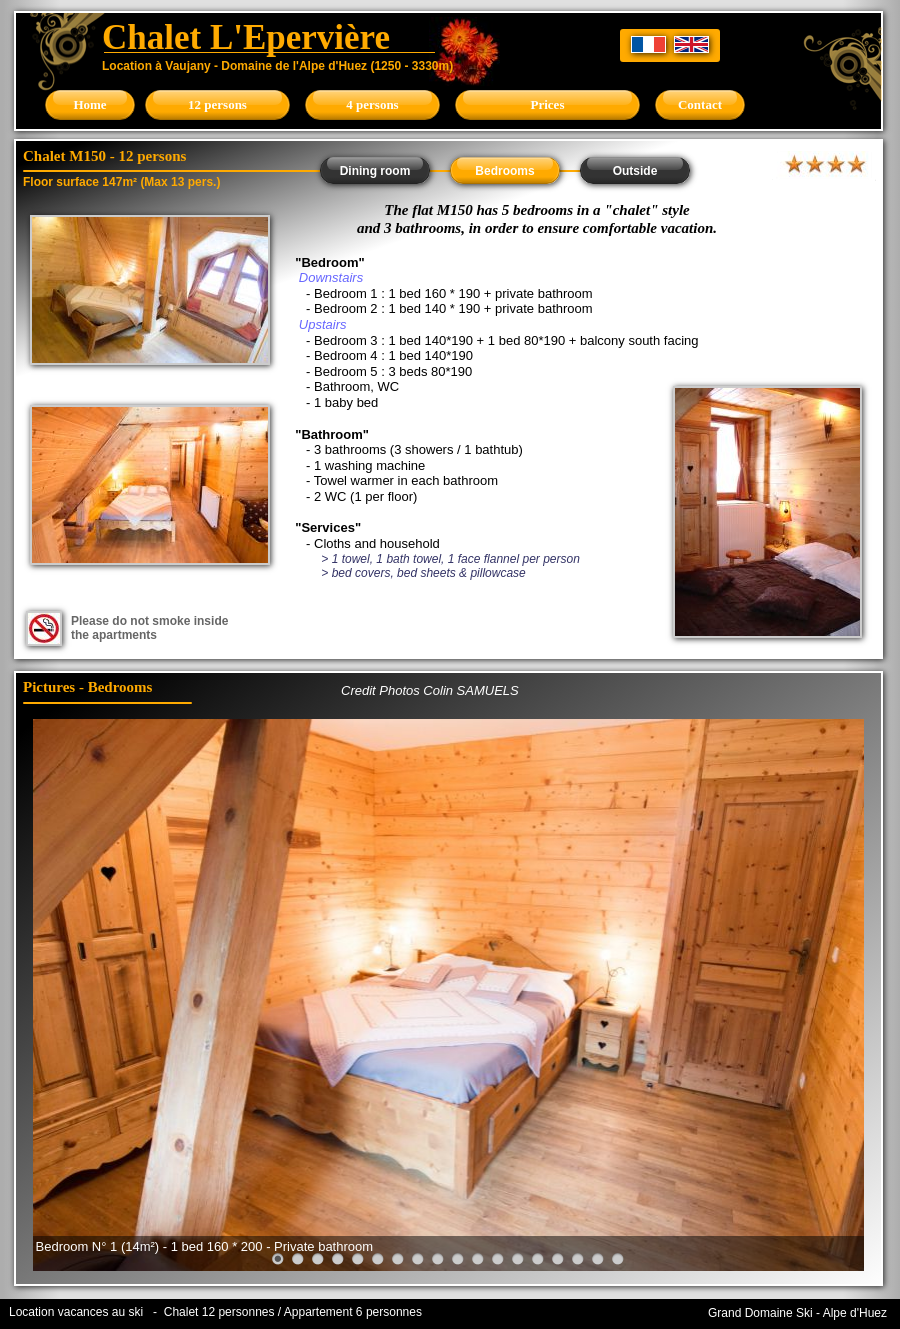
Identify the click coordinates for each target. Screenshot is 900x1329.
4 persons (372, 104)
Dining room (375, 171)
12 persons (217, 104)
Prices (548, 104)
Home (89, 104)
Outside (635, 171)
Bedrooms (504, 171)
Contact (700, 104)
